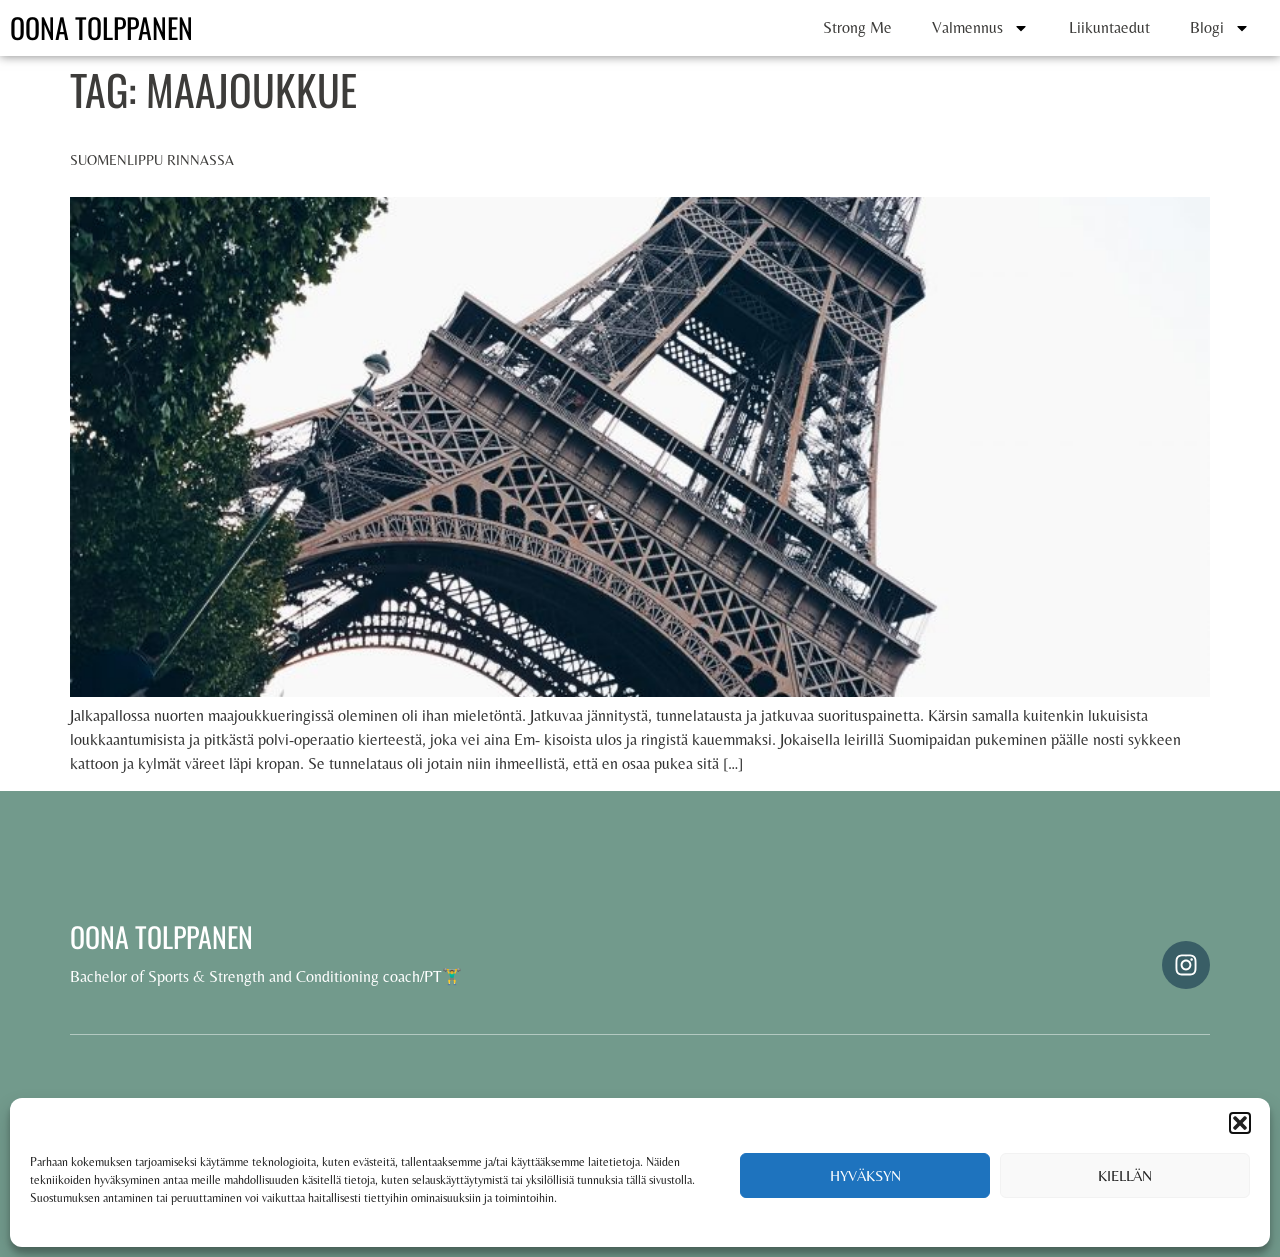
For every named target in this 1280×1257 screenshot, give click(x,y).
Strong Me (857, 27)
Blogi (1220, 28)
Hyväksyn (865, 1175)
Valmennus (980, 28)
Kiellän (1125, 1175)
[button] (1240, 1123)
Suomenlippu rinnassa (152, 160)
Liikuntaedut (1109, 27)
